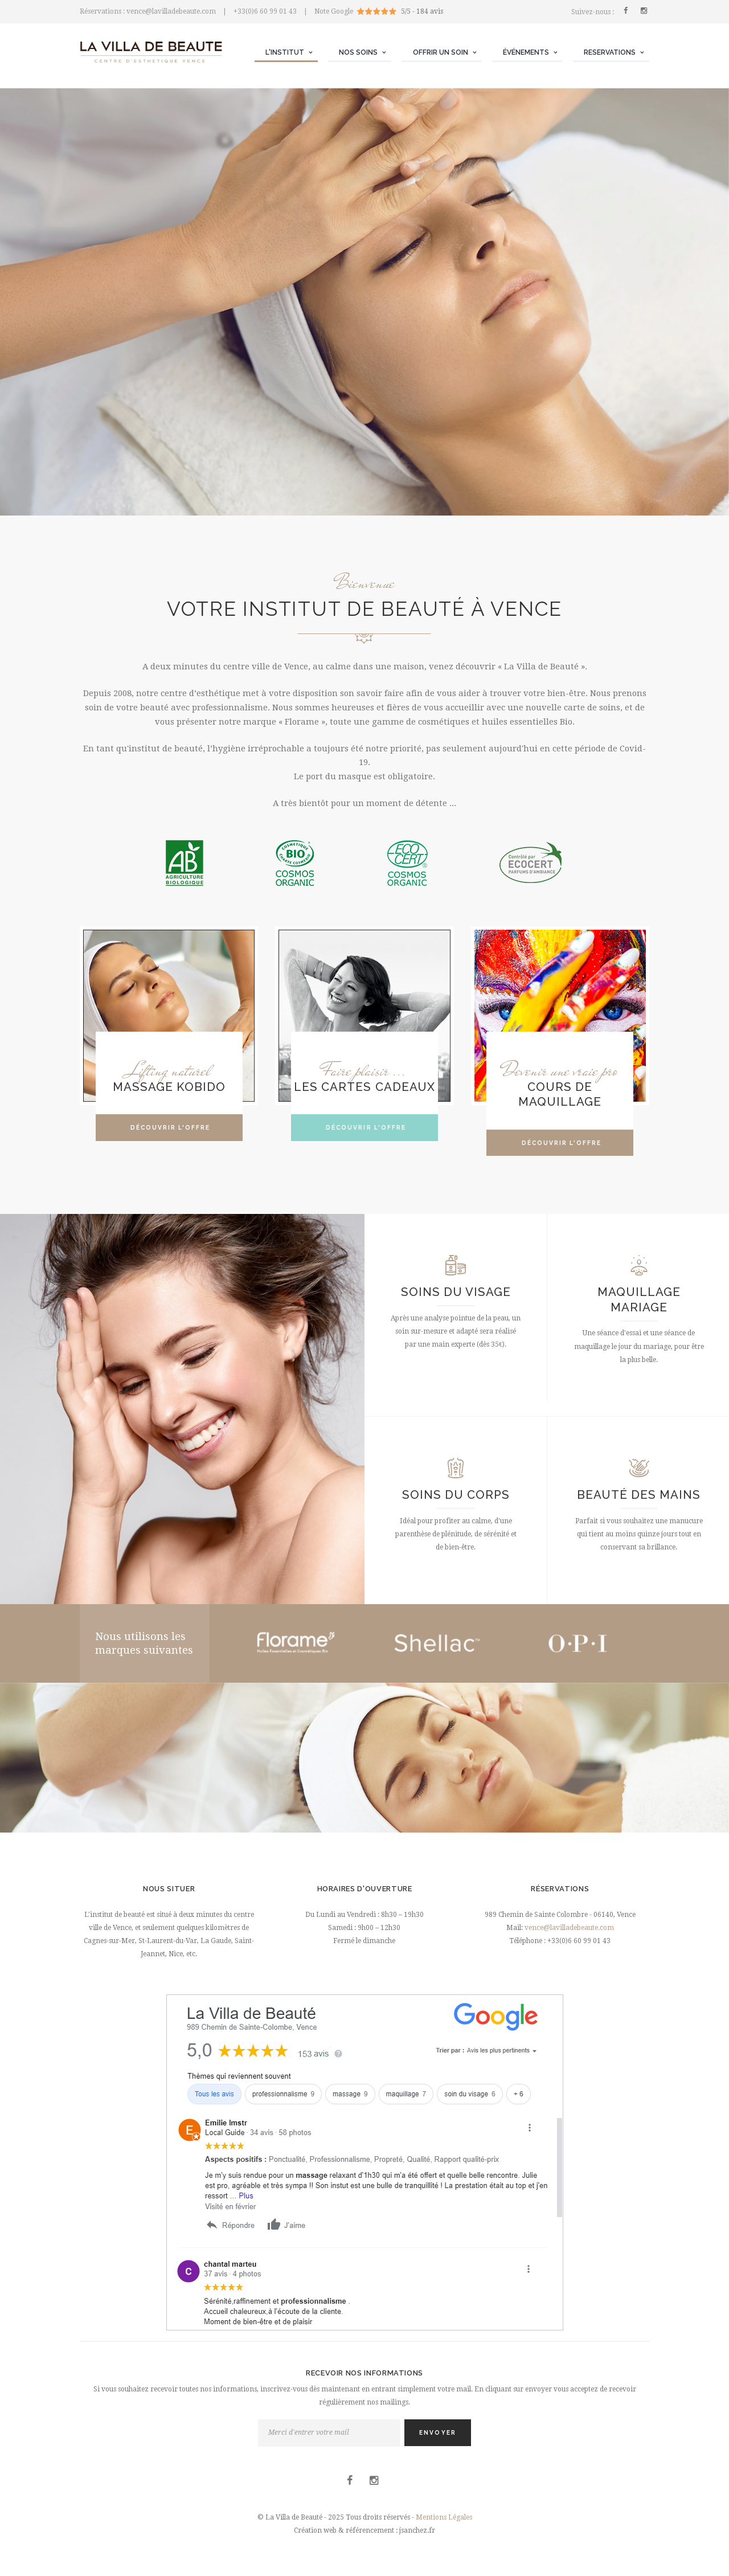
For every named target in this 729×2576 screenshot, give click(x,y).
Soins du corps (456, 1495)
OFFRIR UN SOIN (440, 52)
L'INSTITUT (284, 52)
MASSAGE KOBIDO (169, 1087)
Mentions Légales (444, 2517)
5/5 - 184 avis (422, 11)
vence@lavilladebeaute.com (569, 1928)
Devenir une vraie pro (560, 1070)
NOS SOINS (358, 52)
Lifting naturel (169, 1070)
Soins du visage (456, 1292)
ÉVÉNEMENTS (526, 52)
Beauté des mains (639, 1495)
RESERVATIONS (610, 52)
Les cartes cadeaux (364, 1087)
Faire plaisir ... (364, 1070)
